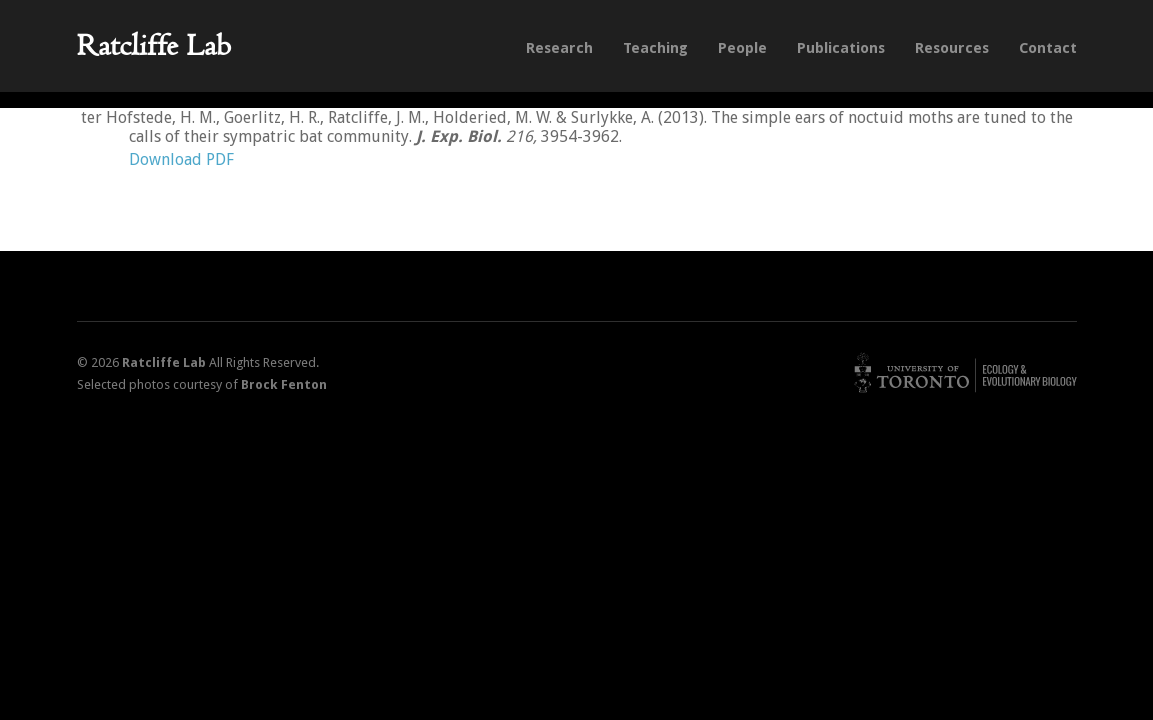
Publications (841, 48)
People (742, 48)
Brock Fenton (284, 384)
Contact (1048, 48)
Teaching (655, 48)
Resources (952, 48)
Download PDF (181, 159)
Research (559, 48)
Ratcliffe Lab (154, 45)
